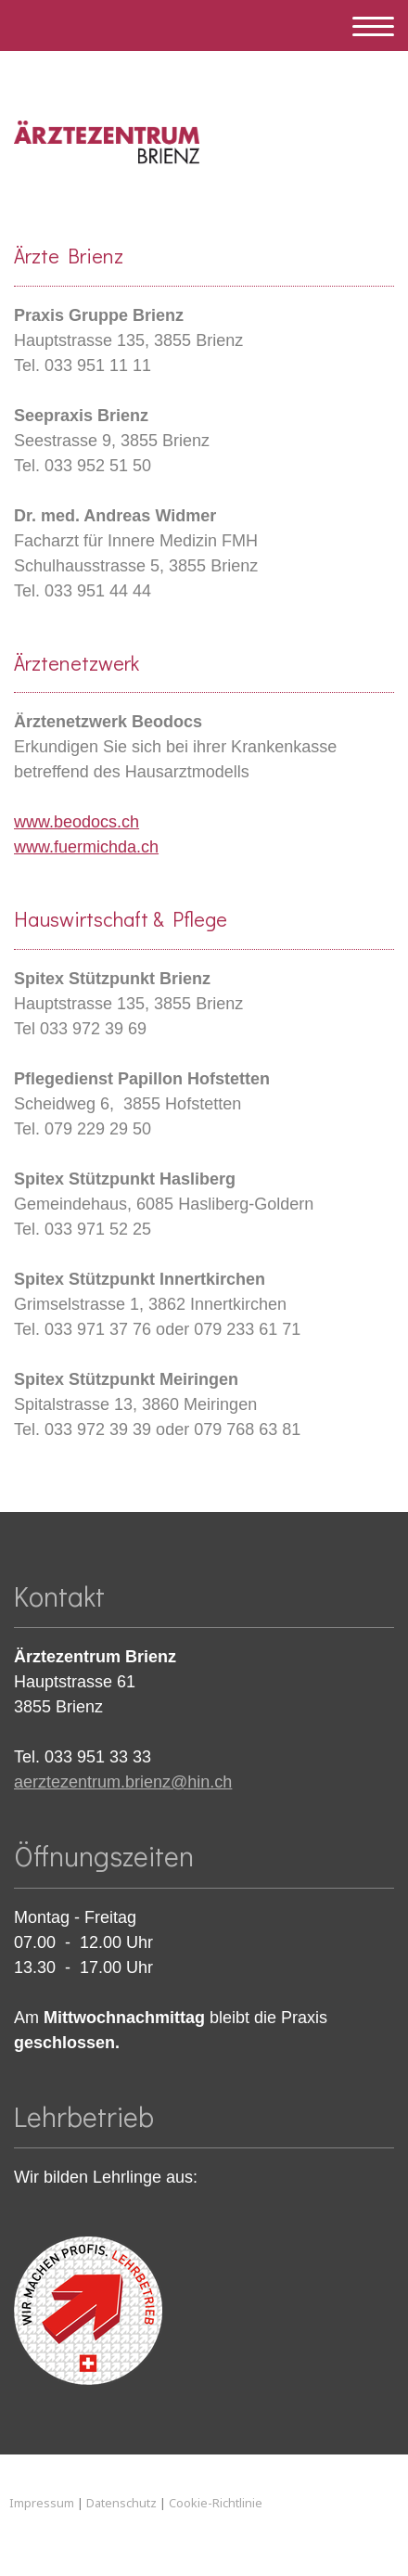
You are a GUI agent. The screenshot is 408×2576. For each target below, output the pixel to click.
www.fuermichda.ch (86, 847)
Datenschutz (121, 2502)
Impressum (41, 2502)
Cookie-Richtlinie (215, 2502)
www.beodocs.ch (76, 822)
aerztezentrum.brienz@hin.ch (123, 1782)
